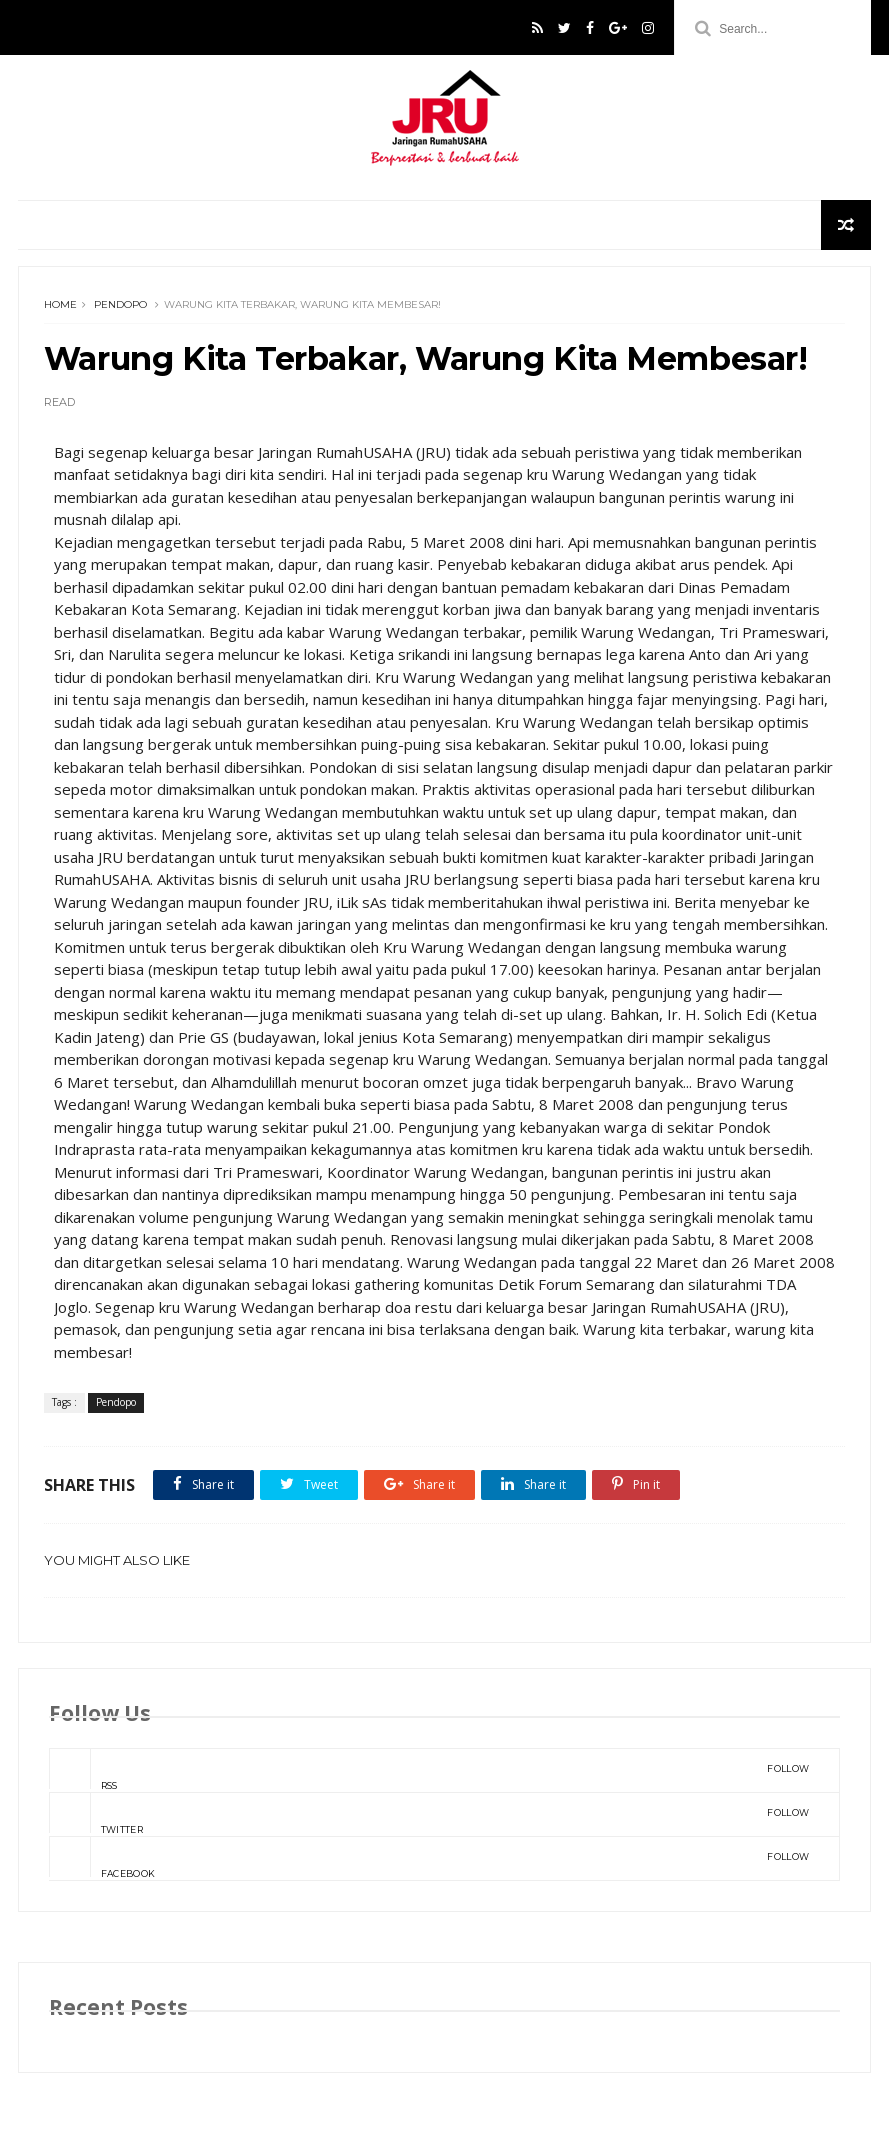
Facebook (429, 1858)
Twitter (429, 1814)
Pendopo (120, 304)
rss (429, 1770)
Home (60, 304)
